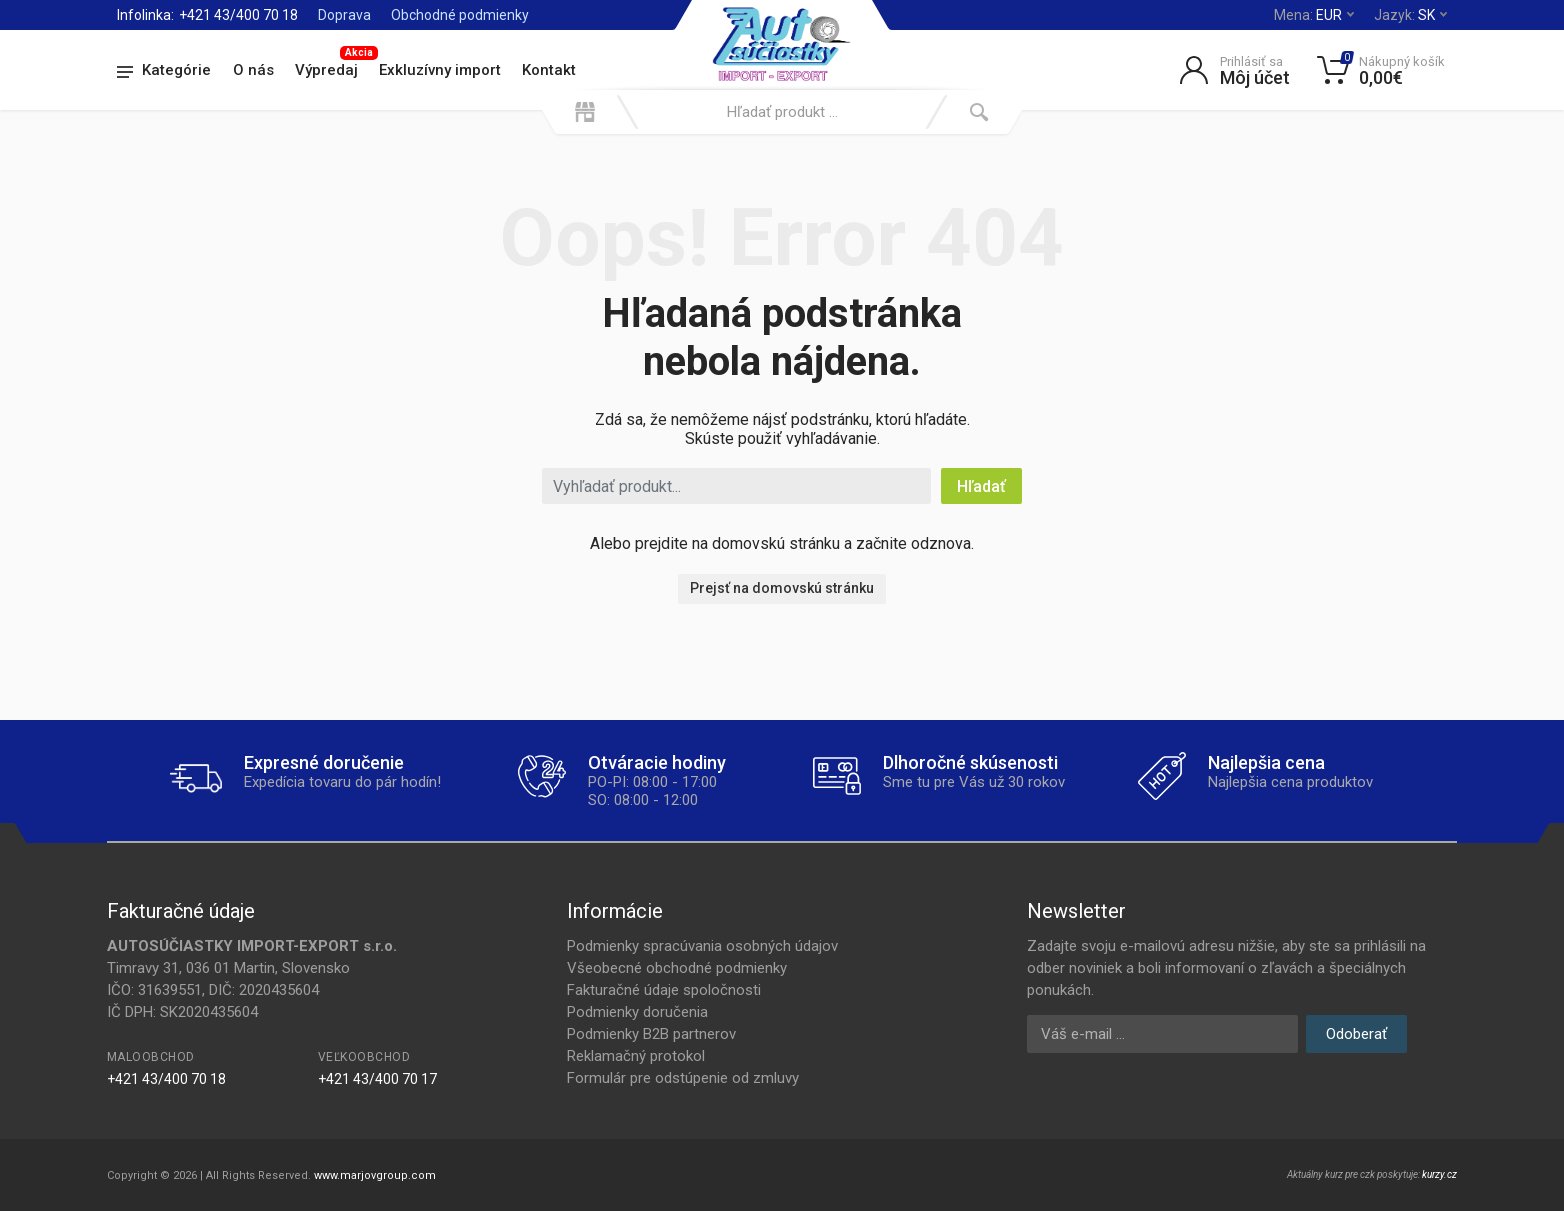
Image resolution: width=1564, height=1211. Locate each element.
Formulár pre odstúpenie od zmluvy (683, 1078)
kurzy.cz (1439, 1174)
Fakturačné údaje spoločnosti (664, 990)
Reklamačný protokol (636, 1056)
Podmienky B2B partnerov (651, 1034)
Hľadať (981, 486)
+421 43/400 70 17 (377, 1079)
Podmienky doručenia (637, 1012)
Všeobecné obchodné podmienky (677, 968)
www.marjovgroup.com (375, 1175)
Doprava (344, 15)
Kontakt (549, 70)
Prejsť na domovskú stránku (782, 588)
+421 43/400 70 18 (238, 15)
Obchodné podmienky (460, 15)
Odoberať (1356, 1034)
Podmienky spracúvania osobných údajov (702, 946)
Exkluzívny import (440, 70)
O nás (253, 70)
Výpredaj (331, 67)
